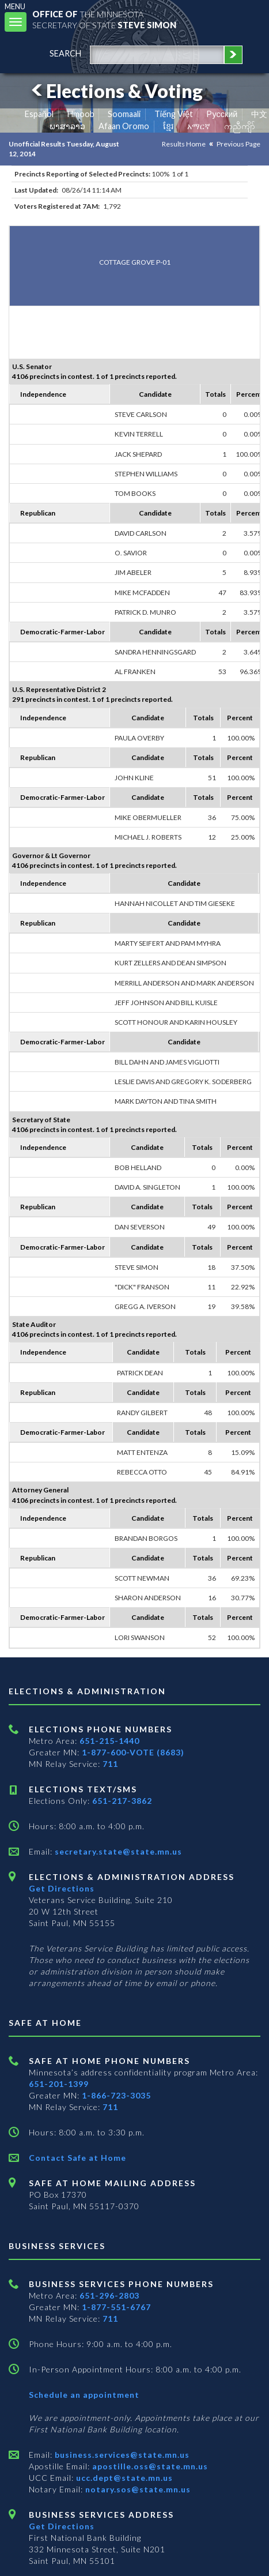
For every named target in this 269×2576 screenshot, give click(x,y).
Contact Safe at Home (77, 2158)
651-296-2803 (109, 2295)
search (65, 53)
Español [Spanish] (39, 114)
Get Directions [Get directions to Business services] (61, 2526)
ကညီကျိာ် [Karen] (239, 126)
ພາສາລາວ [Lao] (67, 126)
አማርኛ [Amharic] (198, 126)
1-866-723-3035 (116, 2095)
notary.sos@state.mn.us (137, 2489)
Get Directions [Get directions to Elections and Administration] (61, 1888)
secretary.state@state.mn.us (117, 1851)
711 (110, 1764)
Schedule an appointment (84, 2395)
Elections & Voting (115, 91)
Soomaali (124, 114)
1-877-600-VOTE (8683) (133, 1752)
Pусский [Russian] (221, 114)
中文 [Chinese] (259, 114)
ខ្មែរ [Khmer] (168, 126)
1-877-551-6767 (116, 2307)
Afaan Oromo (123, 126)
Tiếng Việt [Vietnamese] (173, 114)
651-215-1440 (109, 1741)
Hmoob (80, 114)
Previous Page (238, 144)
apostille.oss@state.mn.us (149, 2466)
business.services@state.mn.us (121, 2455)
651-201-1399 (59, 2084)
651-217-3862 (122, 1801)
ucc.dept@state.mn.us (123, 2478)
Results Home (184, 144)
